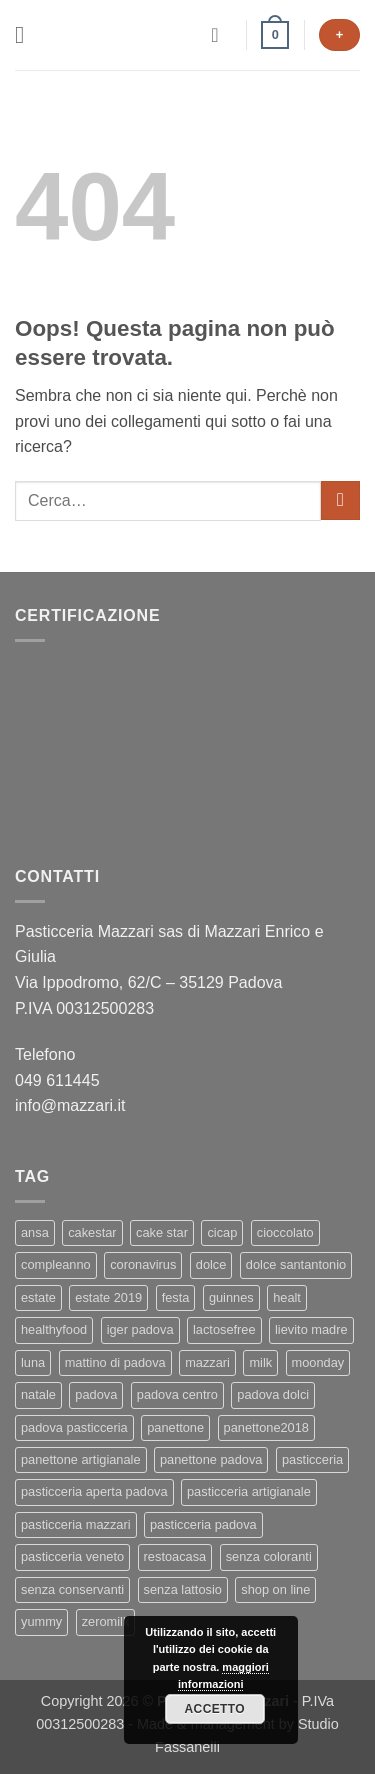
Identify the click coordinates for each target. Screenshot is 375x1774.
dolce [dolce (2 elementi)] (211, 1264)
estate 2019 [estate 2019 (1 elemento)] (108, 1297)
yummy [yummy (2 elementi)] (41, 1621)
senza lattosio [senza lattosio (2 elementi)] (183, 1589)
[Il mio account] (221, 35)
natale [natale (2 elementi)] (38, 1394)
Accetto (215, 1709)
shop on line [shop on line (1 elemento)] (275, 1589)
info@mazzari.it (72, 1105)
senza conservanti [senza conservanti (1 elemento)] (72, 1589)
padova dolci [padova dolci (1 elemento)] (273, 1394)
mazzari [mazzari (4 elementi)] (207, 1362)
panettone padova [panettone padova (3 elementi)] (211, 1459)
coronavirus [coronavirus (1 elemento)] (143, 1264)
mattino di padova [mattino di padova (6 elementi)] (115, 1362)
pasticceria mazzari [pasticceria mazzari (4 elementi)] (76, 1524)
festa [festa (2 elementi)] (176, 1297)
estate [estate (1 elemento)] (38, 1297)
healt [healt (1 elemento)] (287, 1297)
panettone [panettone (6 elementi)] (175, 1427)
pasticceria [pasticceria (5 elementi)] (312, 1459)
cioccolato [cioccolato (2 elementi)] (285, 1232)
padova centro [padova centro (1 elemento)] (177, 1394)
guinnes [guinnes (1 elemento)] (231, 1297)
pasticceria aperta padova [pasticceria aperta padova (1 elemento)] (94, 1491)
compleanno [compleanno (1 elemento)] (56, 1264)
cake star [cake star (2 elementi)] (162, 1232)
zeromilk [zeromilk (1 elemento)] (106, 1621)
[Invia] (340, 500)
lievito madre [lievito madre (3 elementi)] (311, 1329)
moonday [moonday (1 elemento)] (318, 1362)
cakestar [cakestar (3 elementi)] (92, 1232)
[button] (27, 34)
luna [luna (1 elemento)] (33, 1362)
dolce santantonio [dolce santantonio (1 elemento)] (296, 1264)
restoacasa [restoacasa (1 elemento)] (175, 1556)
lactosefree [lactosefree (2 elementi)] (224, 1329)
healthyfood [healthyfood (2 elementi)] (54, 1329)
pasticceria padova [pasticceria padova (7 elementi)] (203, 1524)
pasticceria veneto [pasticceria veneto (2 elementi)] (72, 1556)
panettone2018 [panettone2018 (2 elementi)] (266, 1427)
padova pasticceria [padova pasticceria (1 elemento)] (74, 1427)
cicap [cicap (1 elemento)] (222, 1232)
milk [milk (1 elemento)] (260, 1362)
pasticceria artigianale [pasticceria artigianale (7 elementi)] (249, 1491)
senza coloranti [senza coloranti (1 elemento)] (269, 1556)
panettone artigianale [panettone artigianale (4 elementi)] (81, 1459)
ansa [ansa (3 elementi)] (35, 1232)
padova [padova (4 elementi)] (96, 1394)
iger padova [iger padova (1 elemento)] (140, 1329)
